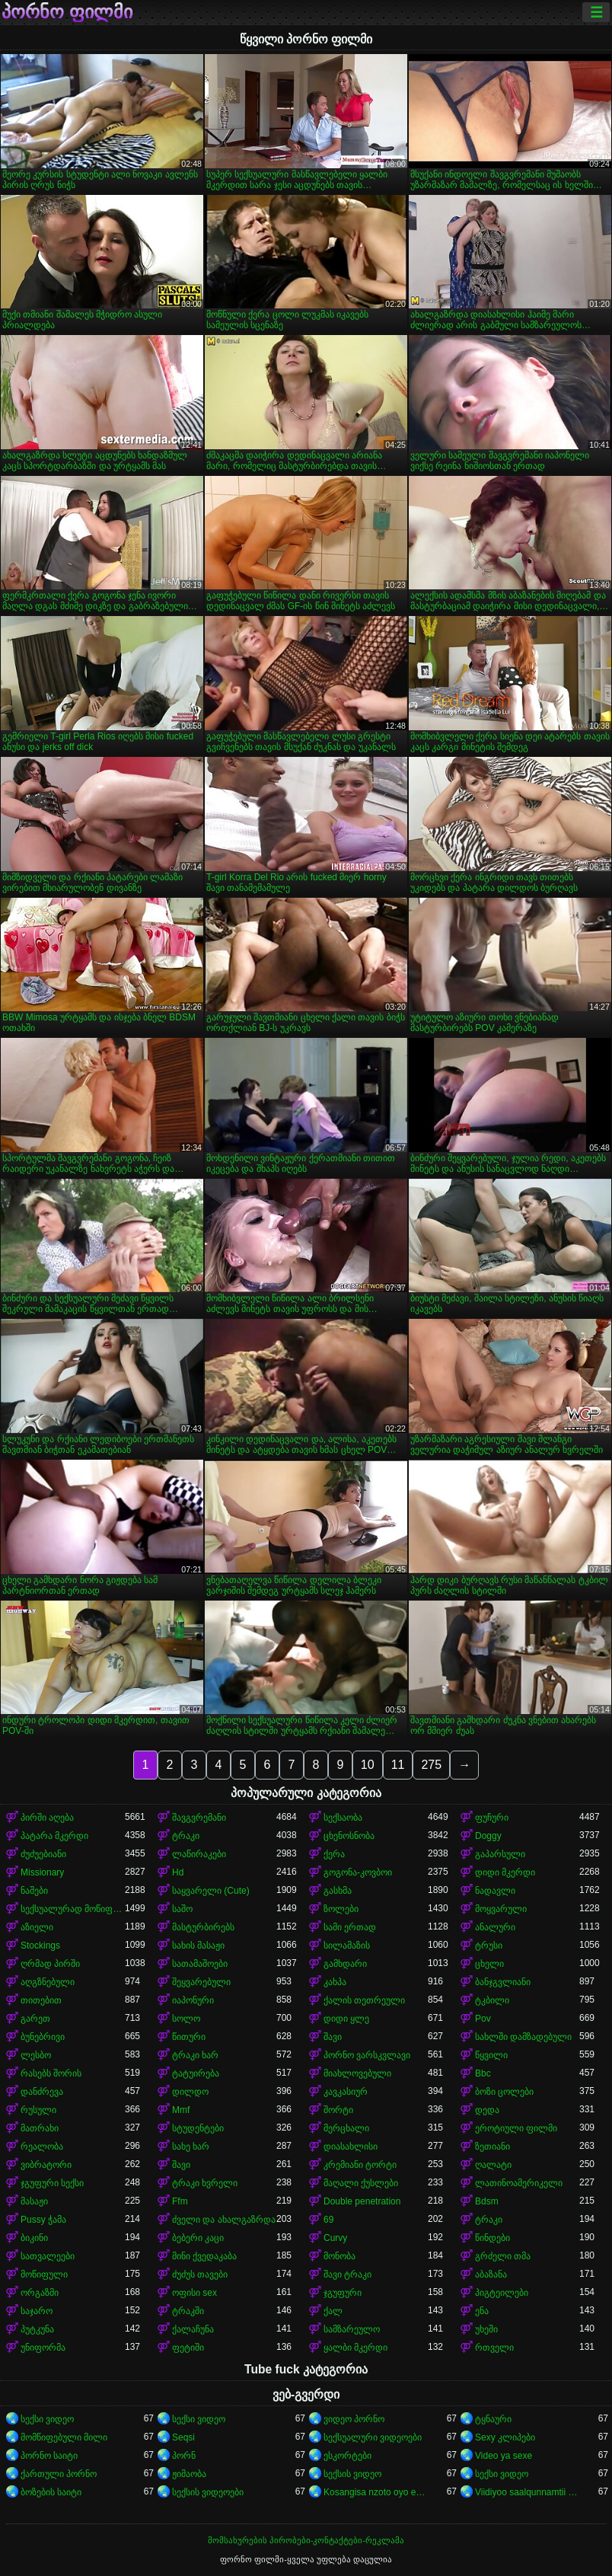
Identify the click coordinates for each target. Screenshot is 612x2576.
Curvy (335, 2238)
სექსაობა (343, 1817)
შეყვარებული (201, 1982)
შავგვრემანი (199, 1817)
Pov (483, 2018)
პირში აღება (47, 1817)
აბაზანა (491, 2274)
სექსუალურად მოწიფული (73, 1909)
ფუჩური (491, 1817)
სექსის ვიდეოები (208, 2492)
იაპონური (193, 2000)
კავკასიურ (346, 2091)
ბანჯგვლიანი (503, 1982)
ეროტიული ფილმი (516, 2128)
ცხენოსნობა (349, 1836)
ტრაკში (188, 2311)
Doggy (488, 1836)
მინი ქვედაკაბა (204, 2256)
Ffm (180, 2201)
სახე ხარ (190, 2146)
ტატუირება (195, 2073)
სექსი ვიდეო (47, 2419)
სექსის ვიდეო (352, 2474)
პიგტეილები (501, 2292)
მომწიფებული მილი (64, 2437)
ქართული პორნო (59, 2474)
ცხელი (489, 1963)
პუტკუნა (37, 2329)
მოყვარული (501, 1909)
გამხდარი (345, 1963)
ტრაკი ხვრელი (204, 2183)
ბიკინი (34, 2238)
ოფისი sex (194, 2292)
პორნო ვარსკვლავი (367, 2055)
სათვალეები (48, 2256)
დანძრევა (42, 2091)
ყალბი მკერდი (355, 2347)
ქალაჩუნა (193, 2329)
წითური (189, 2037)
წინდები (492, 2238)
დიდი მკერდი (505, 1872)
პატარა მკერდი (54, 1836)
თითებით (41, 2000)
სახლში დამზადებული (523, 2037)
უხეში (486, 2329)
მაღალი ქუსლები (361, 2183)
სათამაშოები (200, 1963)
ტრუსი (488, 1945)
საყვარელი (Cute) (211, 1890)
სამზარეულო (352, 2329)
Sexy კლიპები (505, 2437)
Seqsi (183, 2437)
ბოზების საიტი (51, 2492)
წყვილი (491, 2055)
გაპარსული (500, 1854)
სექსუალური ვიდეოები (373, 2437)
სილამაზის (347, 1945)
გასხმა (338, 1890)
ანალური (495, 1927)
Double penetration (362, 2201)
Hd (177, 1872)
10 (368, 1764)
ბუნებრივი (43, 2037)
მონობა (339, 2256)
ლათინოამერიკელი (519, 2183)
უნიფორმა (43, 2347)
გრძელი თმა (503, 2256)
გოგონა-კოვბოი (358, 1872)
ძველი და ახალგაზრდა (224, 2219)
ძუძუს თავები (200, 2274)
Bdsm (487, 2201)
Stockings (40, 1945)
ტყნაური (493, 2419)
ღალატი (493, 2164)
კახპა (335, 1982)
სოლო (186, 2018)
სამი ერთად (350, 1927)
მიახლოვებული (357, 2073)
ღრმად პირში (50, 1963)
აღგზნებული (48, 1982)
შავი (333, 2037)
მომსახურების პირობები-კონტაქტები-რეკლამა (306, 2540)
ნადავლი (495, 1890)
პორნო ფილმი (67, 12)
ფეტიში (188, 2347)
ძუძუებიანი (43, 1854)
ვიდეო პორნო (354, 2419)
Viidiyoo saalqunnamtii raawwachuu (527, 2492)
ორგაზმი (40, 2292)
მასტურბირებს (203, 1927)
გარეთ (35, 2018)
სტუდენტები (198, 2128)
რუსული (38, 2110)
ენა (482, 2311)
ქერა (334, 1854)
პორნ (184, 2455)
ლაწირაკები (199, 1854)
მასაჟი (34, 2201)
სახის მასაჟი (198, 1945)
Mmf (181, 2110)
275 (431, 1764)
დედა (487, 2110)
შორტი (338, 2110)
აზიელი (37, 1927)
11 (398, 1764)
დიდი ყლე (346, 2018)
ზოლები (341, 1909)
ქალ (333, 2311)
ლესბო (36, 2055)
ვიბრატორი (46, 2164)
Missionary (42, 1872)
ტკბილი (492, 2000)
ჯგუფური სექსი (52, 2183)
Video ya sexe (503, 2455)
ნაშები (34, 1890)
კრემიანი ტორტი (360, 2164)
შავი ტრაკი (347, 2274)
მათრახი (40, 2128)
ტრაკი (185, 1836)
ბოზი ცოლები (504, 2091)
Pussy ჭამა (43, 2219)
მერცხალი (346, 2128)
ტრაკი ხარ (195, 2055)
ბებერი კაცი (198, 2238)
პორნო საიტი (49, 2455)
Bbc (483, 2073)
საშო (182, 1909)
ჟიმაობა (189, 2474)
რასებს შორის (51, 2073)
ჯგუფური (343, 2292)
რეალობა (42, 2146)
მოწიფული (44, 2274)
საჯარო (37, 2311)
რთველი (494, 2347)
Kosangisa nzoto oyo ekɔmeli (376, 2492)
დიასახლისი (351, 2146)
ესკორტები (347, 2455)
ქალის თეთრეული (364, 2000)
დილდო (190, 2091)
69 (328, 2219)
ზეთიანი (492, 2146)
